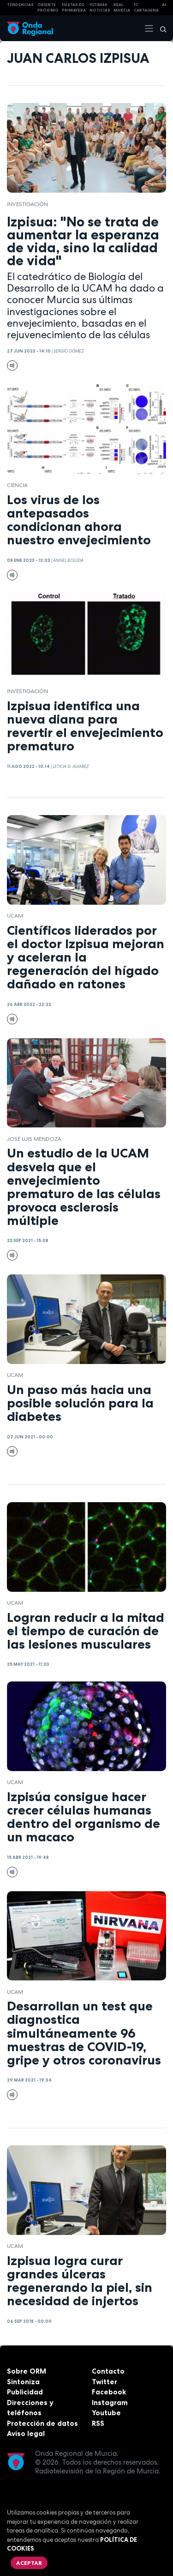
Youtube (106, 2412)
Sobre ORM (26, 2371)
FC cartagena (146, 7)
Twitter (104, 2381)
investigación (27, 204)
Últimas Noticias (99, 7)
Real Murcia (121, 7)
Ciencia (17, 485)
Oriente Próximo (48, 7)
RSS (98, 2423)
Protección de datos (42, 2423)
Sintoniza (23, 2381)
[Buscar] (160, 28)
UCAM (15, 916)
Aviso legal (26, 2433)
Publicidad (25, 2391)
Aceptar (29, 2562)
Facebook (109, 2391)
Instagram (110, 2402)
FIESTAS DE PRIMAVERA (74, 7)
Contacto (108, 2371)
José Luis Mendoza (34, 1139)
